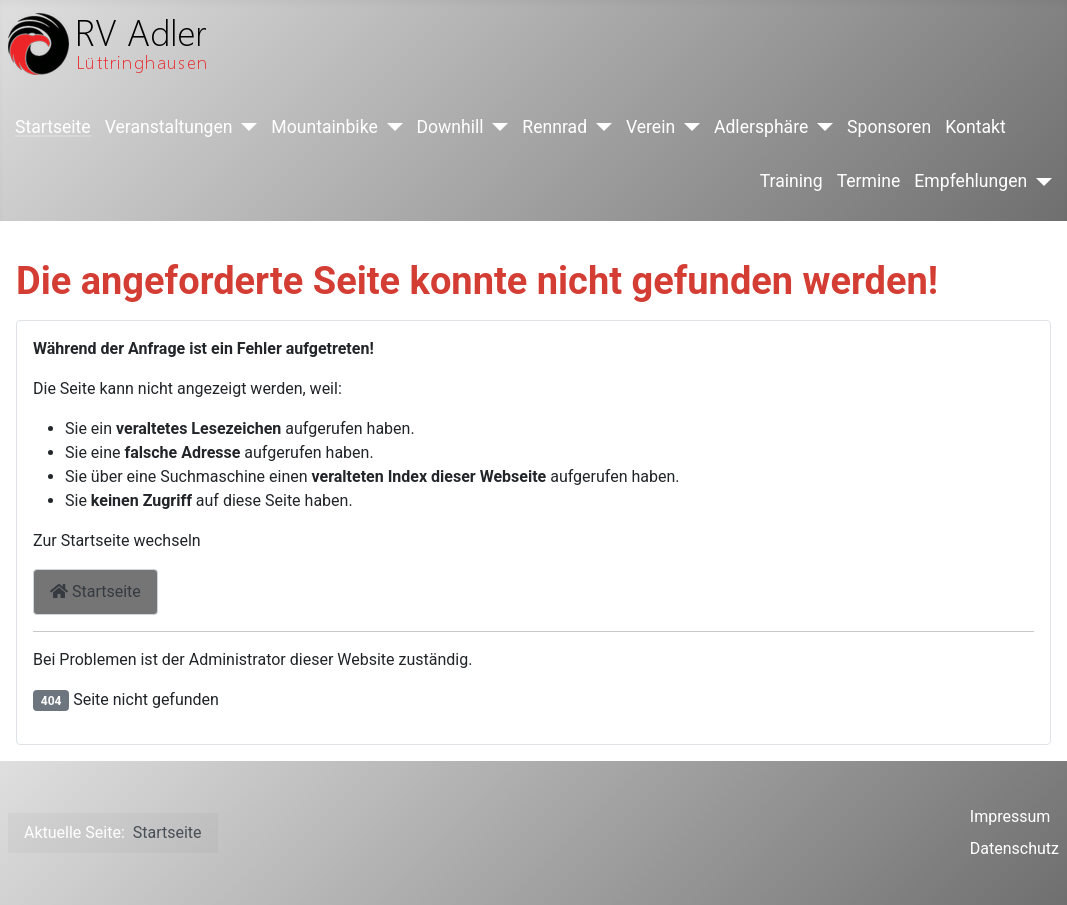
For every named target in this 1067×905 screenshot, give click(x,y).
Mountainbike (324, 127)
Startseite (53, 127)
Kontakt (975, 127)
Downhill (450, 127)
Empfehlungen (970, 181)
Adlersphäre (761, 127)
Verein (650, 127)
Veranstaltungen (169, 127)
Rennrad (554, 127)
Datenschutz (1014, 848)
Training (791, 181)
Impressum (1010, 816)
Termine (869, 181)
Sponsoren (889, 127)
